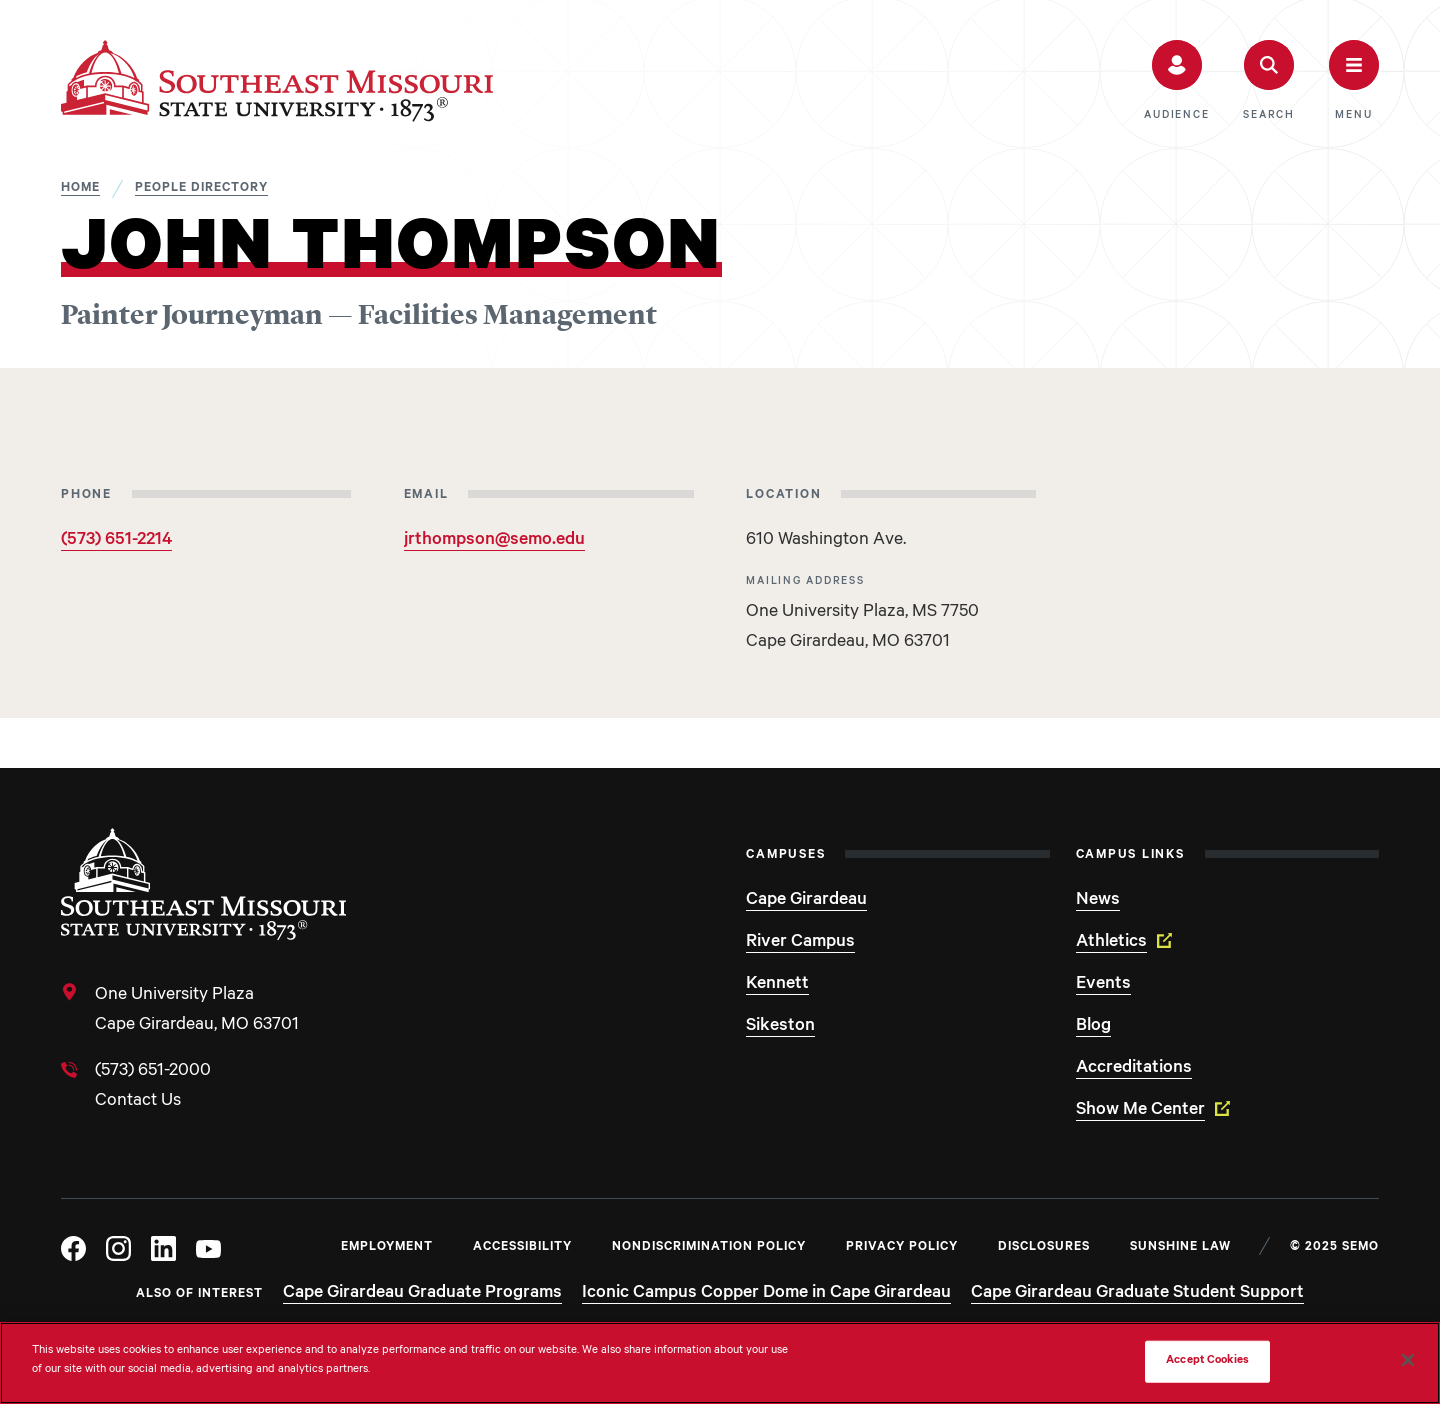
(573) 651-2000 (153, 1072)
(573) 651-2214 (116, 541)
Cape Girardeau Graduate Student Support (1137, 1294)
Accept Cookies (1207, 1361)
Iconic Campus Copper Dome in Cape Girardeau (766, 1294)
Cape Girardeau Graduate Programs (422, 1294)
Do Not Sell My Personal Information (1032, 1361)
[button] (1176, 81)
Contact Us (138, 1102)
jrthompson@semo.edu (494, 541)
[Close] (1408, 1360)
